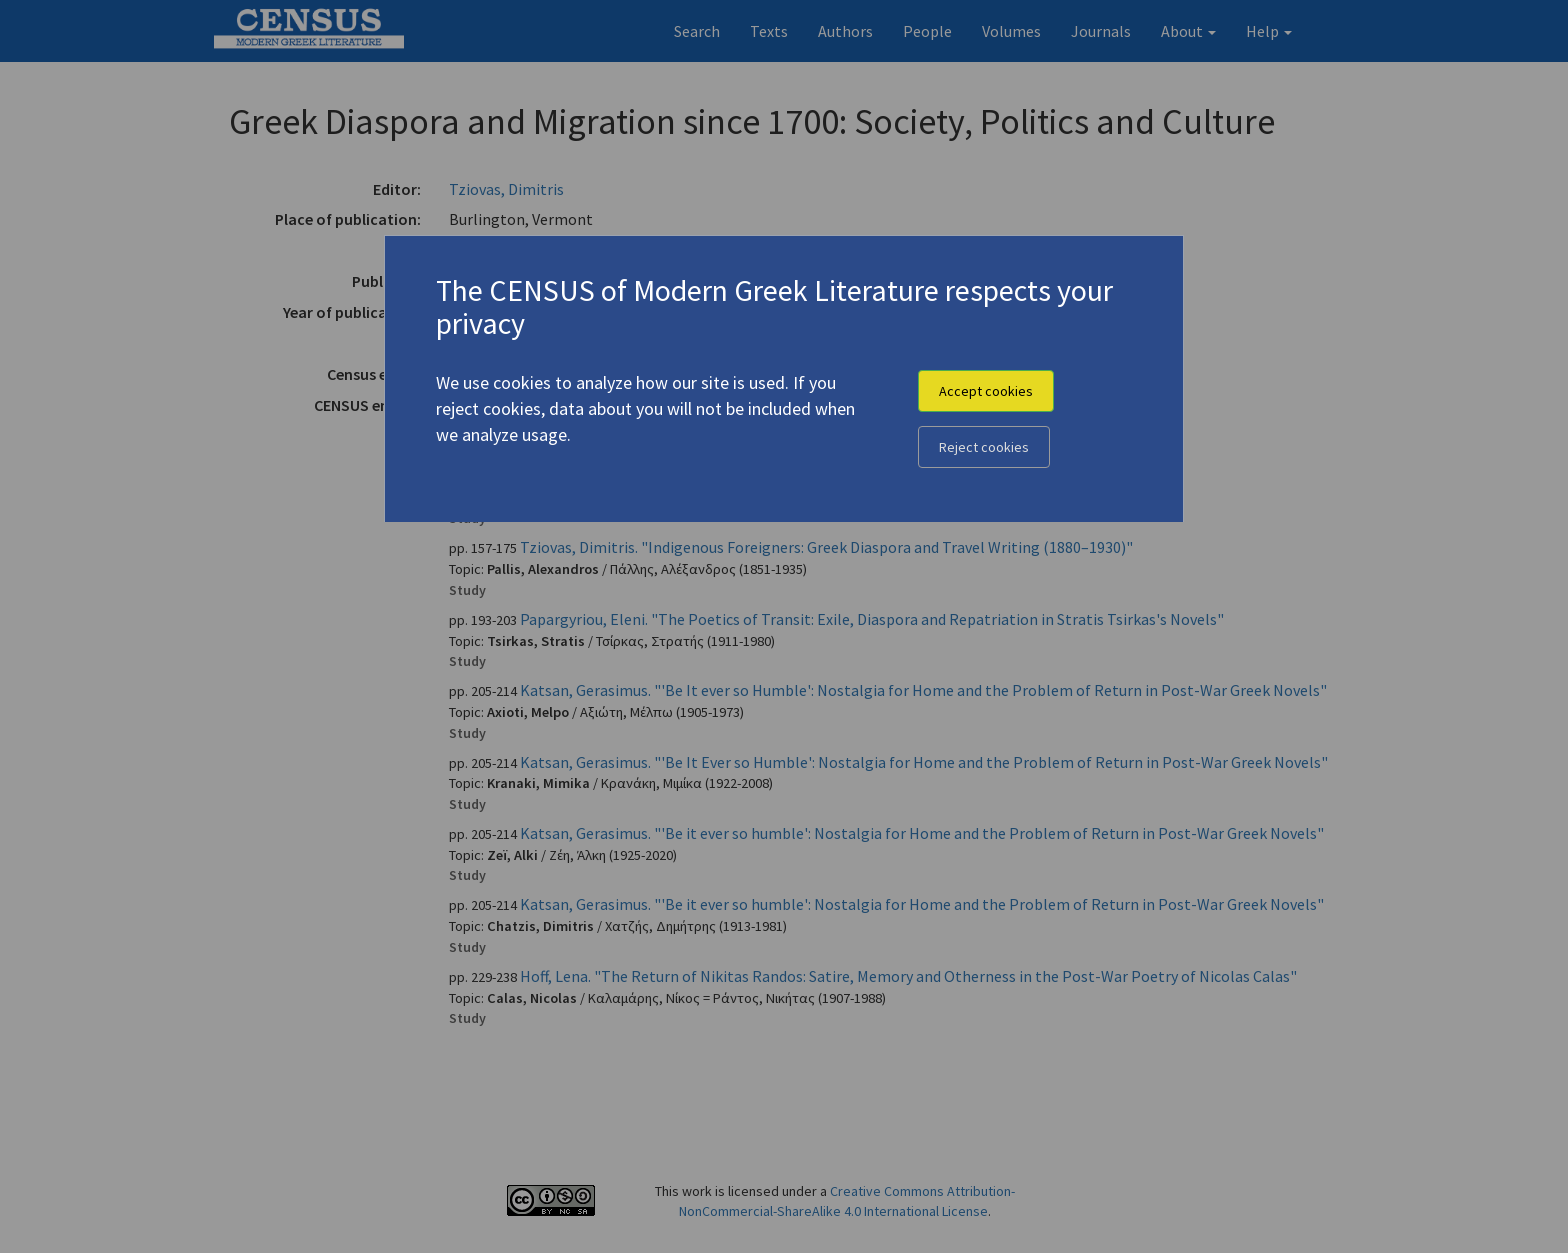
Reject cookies (984, 447)
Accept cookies (986, 391)
